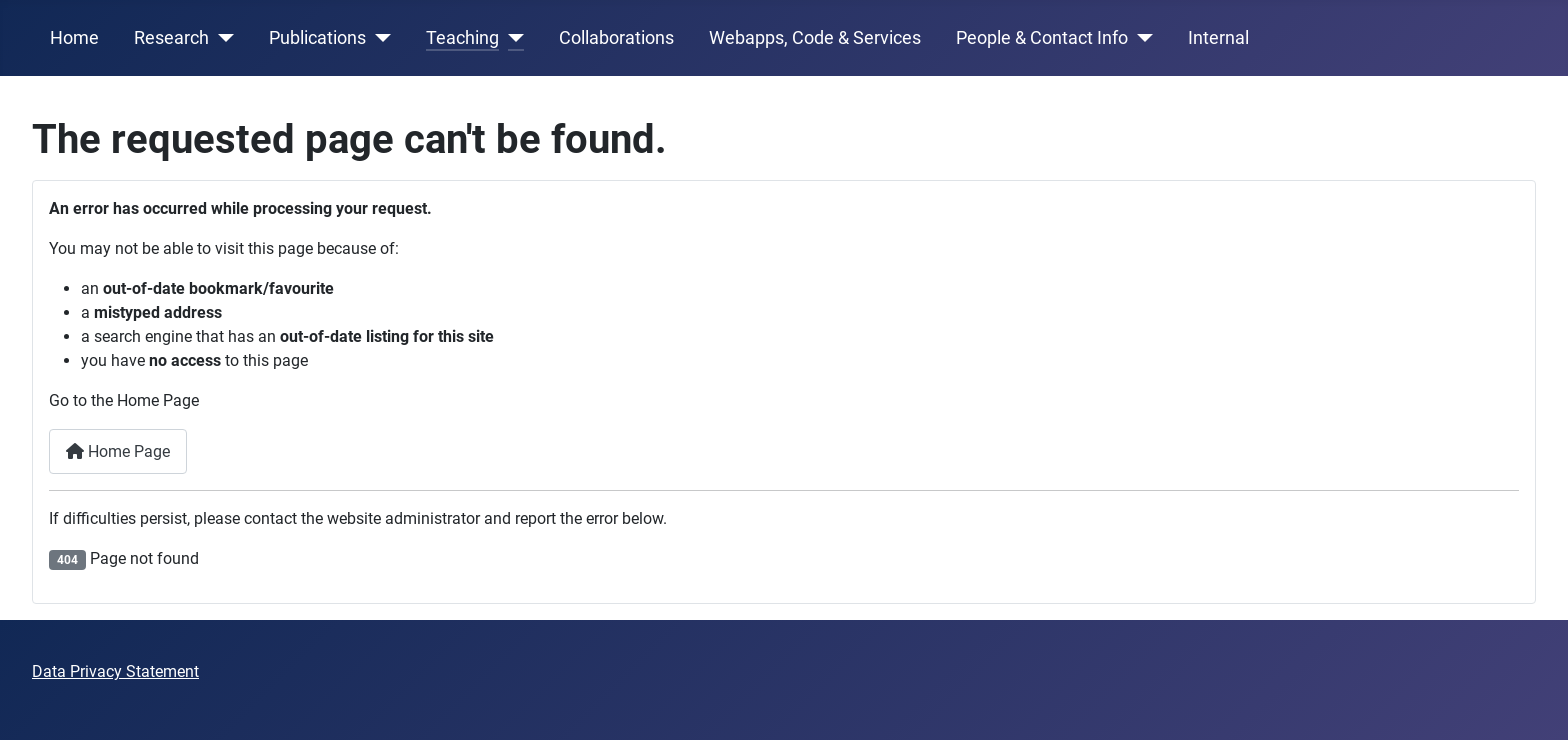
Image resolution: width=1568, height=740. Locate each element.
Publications (317, 38)
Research (171, 38)
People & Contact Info (1042, 38)
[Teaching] (511, 38)
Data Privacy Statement (115, 671)
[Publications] (378, 38)
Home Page (118, 451)
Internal (1218, 38)
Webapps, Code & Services (815, 38)
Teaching (462, 38)
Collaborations (616, 38)
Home (74, 38)
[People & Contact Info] (1140, 38)
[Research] (221, 38)
